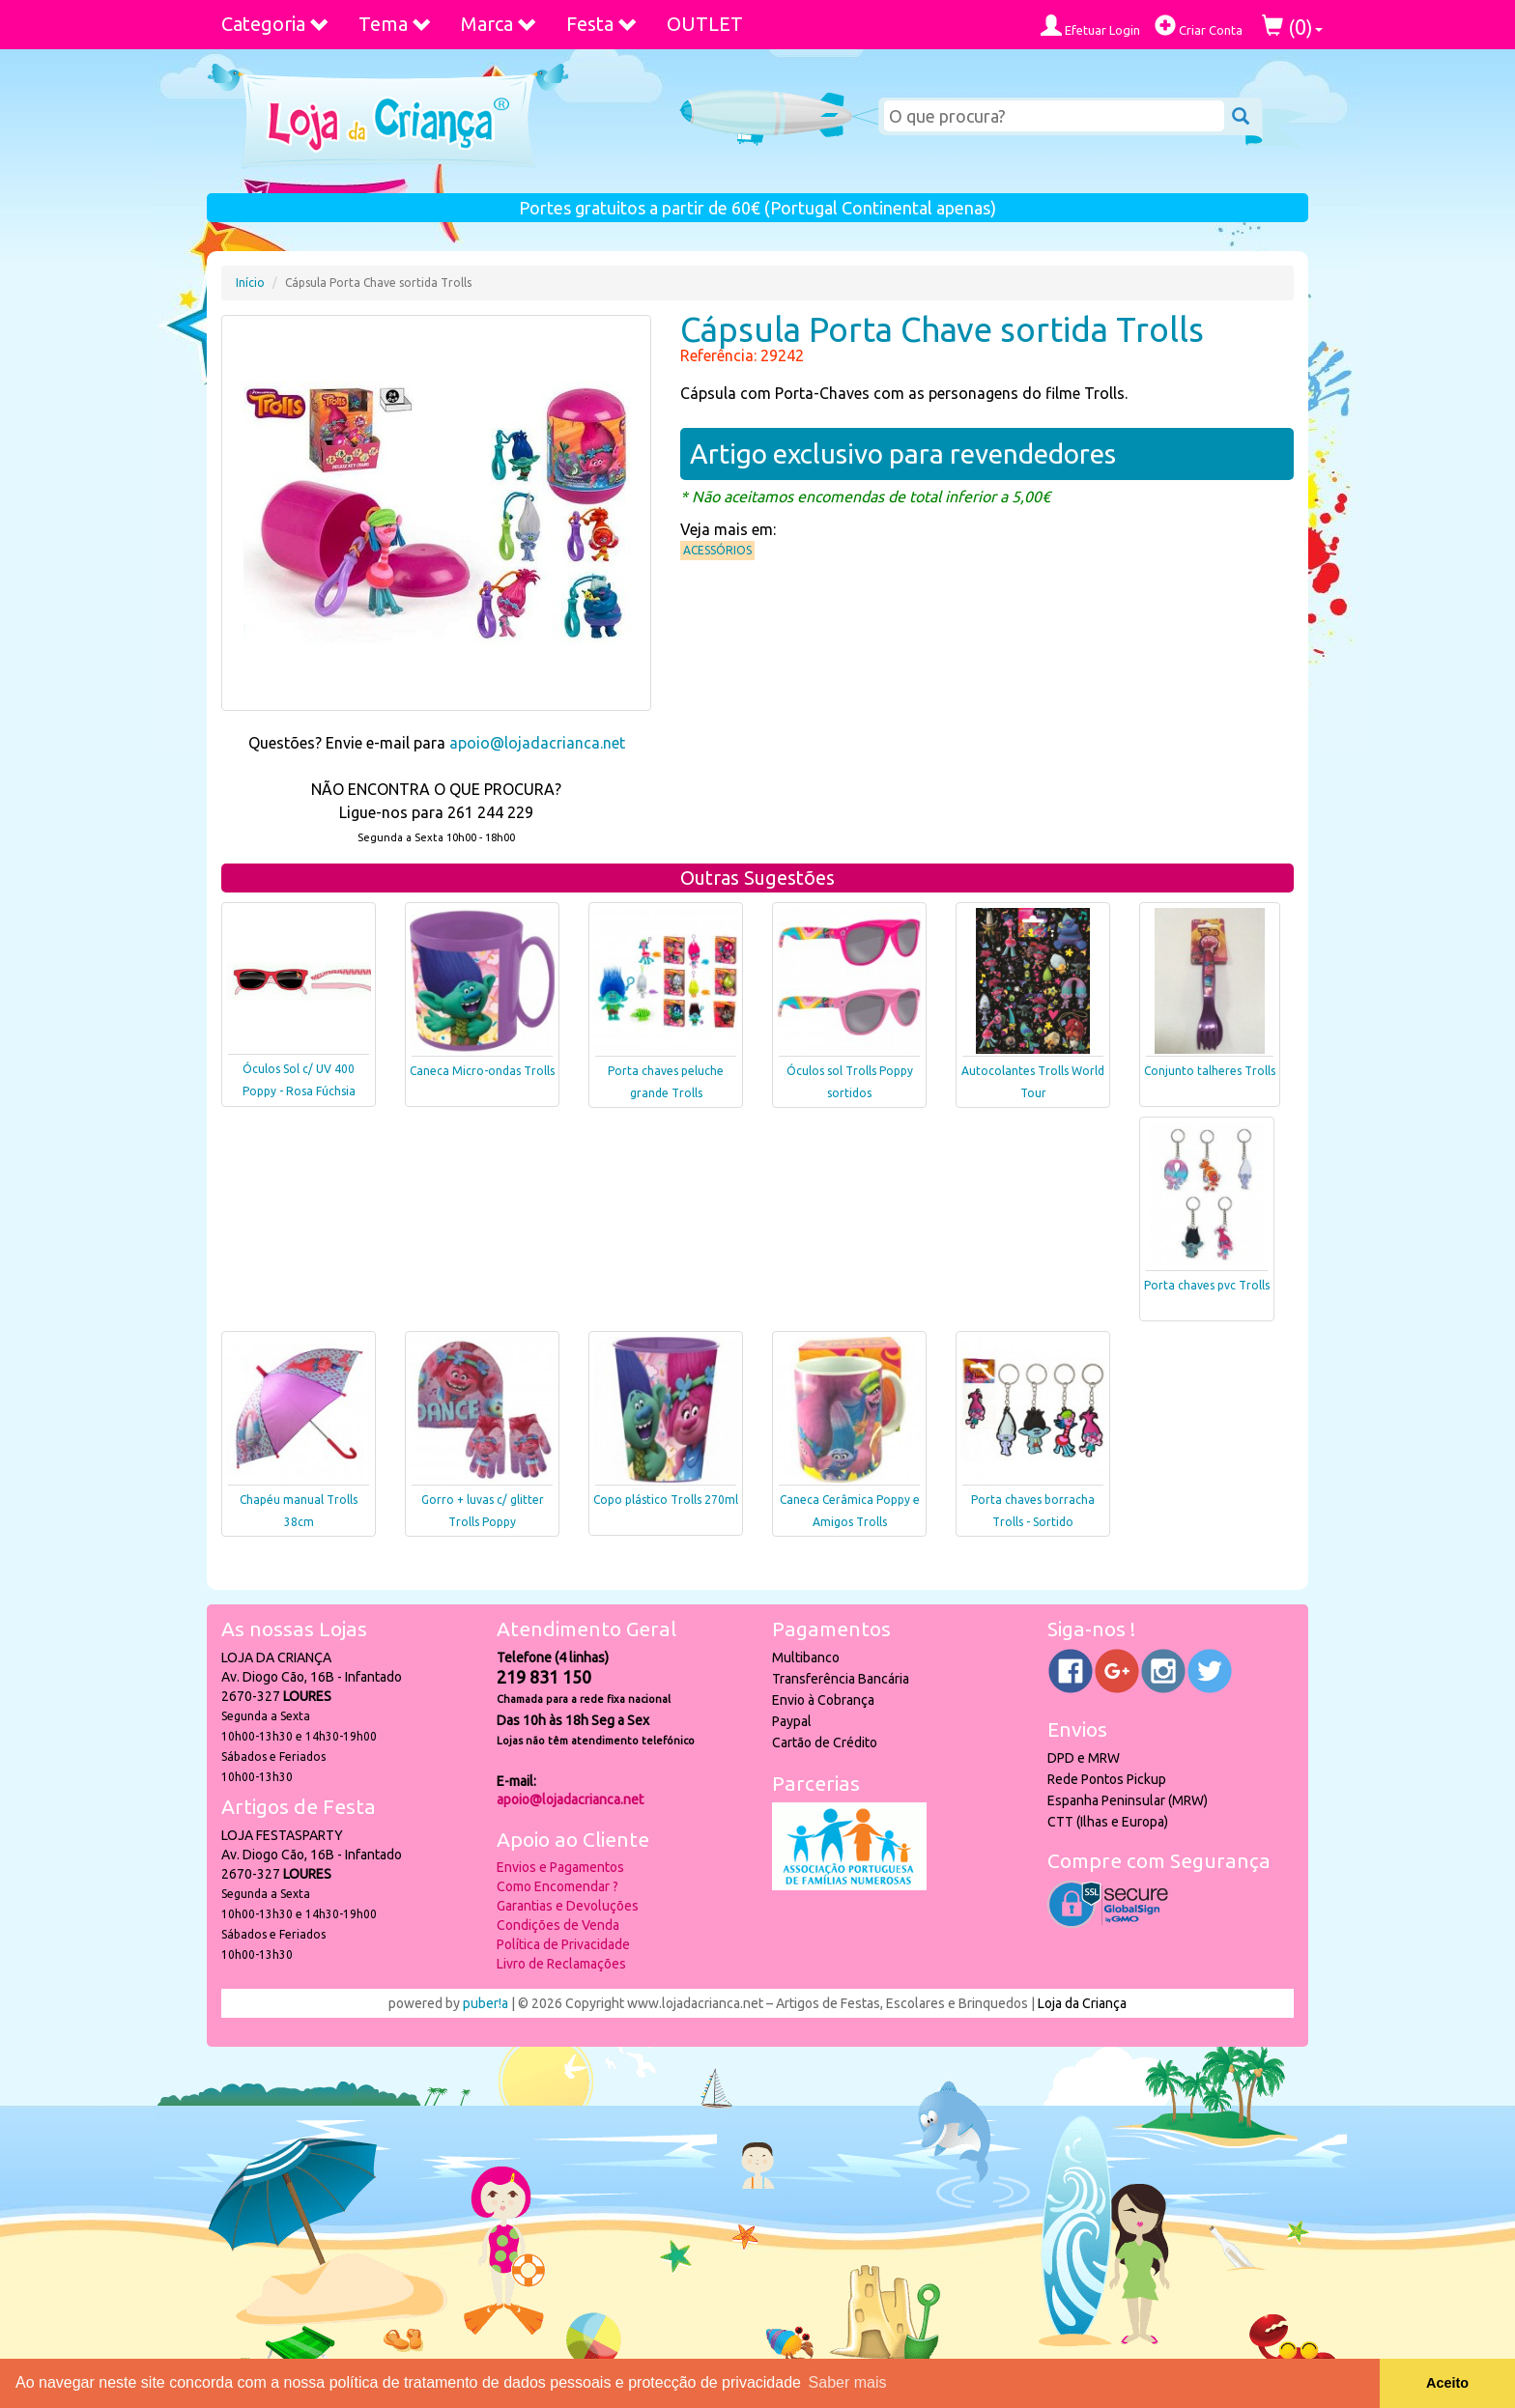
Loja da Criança (1082, 2003)
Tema (395, 24)
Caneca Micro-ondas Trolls (482, 1070)
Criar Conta (1199, 25)
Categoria (275, 24)
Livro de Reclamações (561, 1963)
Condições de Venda (558, 1925)
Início (250, 282)
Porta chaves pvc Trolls (1207, 1285)
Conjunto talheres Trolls (1209, 1070)
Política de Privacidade (563, 1944)
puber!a (485, 2003)
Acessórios (717, 550)
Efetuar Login (1090, 25)
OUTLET (705, 24)
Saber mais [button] (848, 2382)
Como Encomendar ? (557, 1886)
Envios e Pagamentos (560, 1867)
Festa (602, 24)
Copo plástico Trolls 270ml (665, 1499)
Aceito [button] (1447, 2383)
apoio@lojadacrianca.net (537, 742)
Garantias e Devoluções (568, 1905)
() (1292, 26)
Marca (499, 24)
